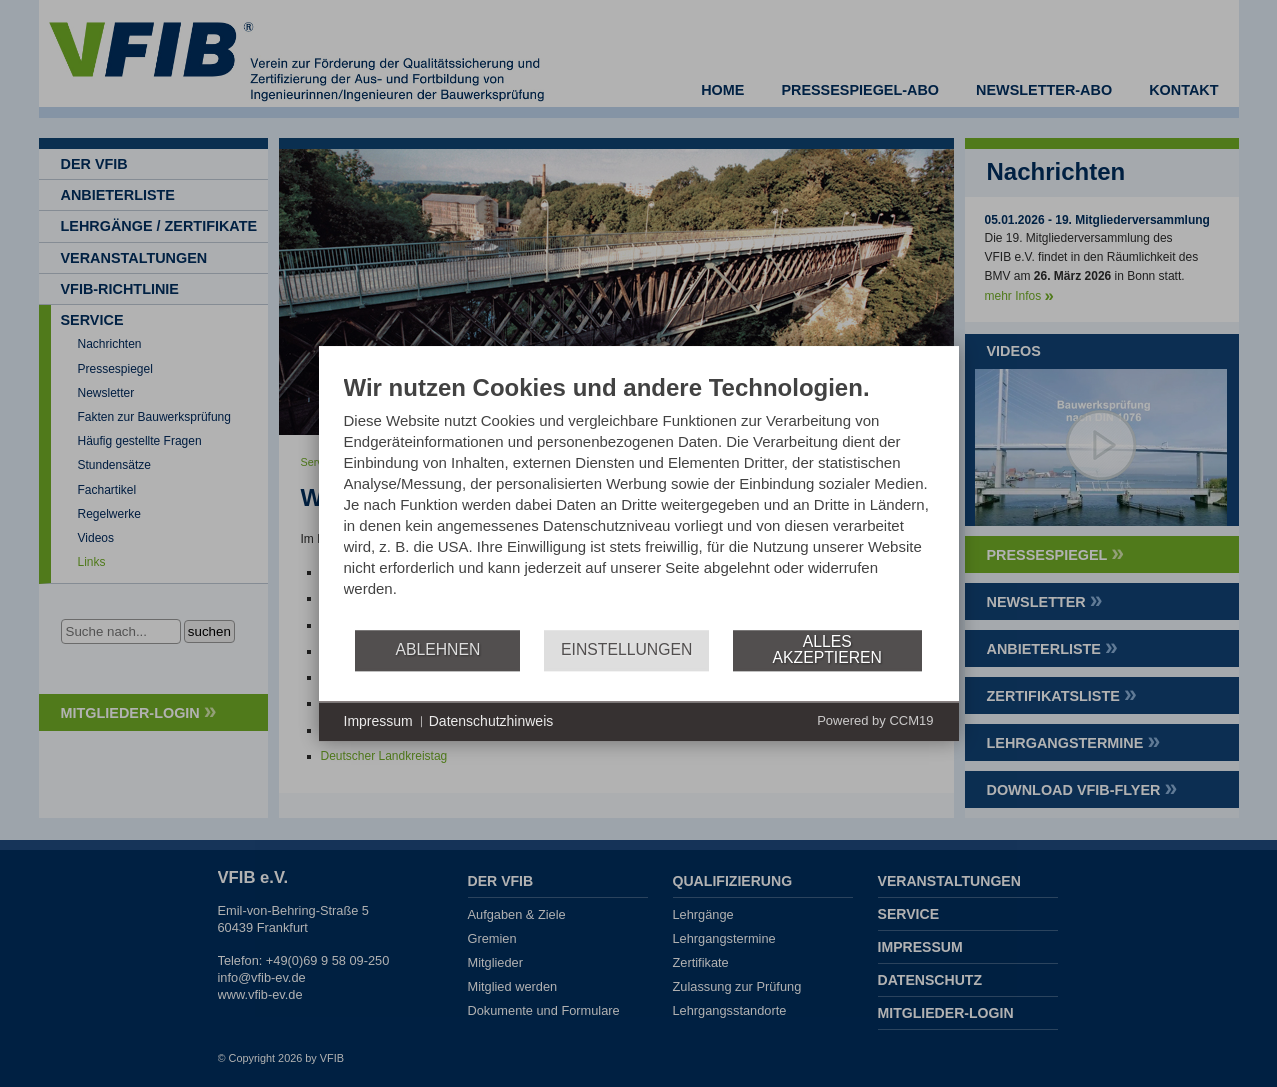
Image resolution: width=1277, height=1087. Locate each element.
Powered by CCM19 (875, 720)
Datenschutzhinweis (491, 721)
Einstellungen (626, 649)
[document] (639, 500)
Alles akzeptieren (827, 649)
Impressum (378, 721)
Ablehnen (437, 649)
